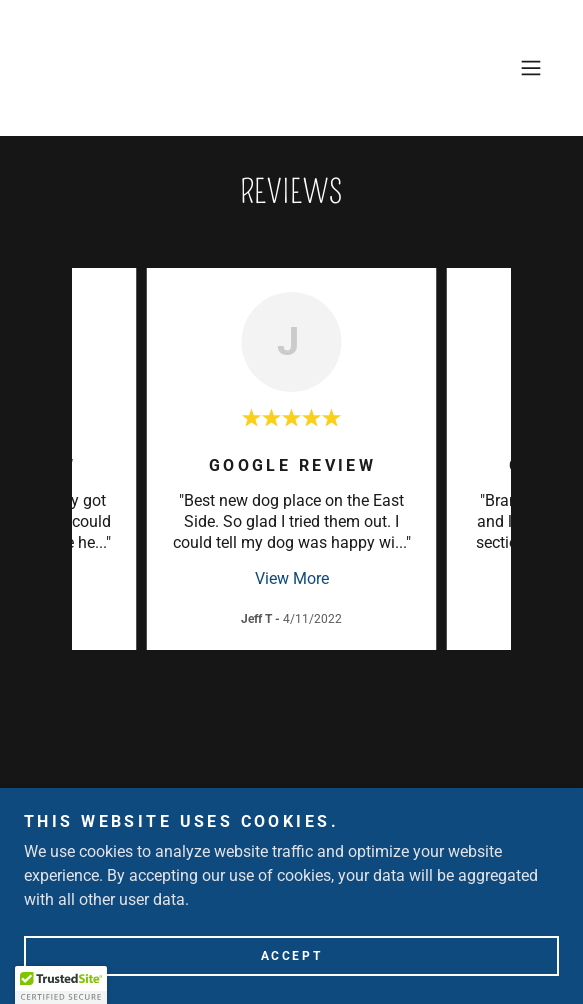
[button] (531, 68)
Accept (291, 956)
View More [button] (292, 578)
